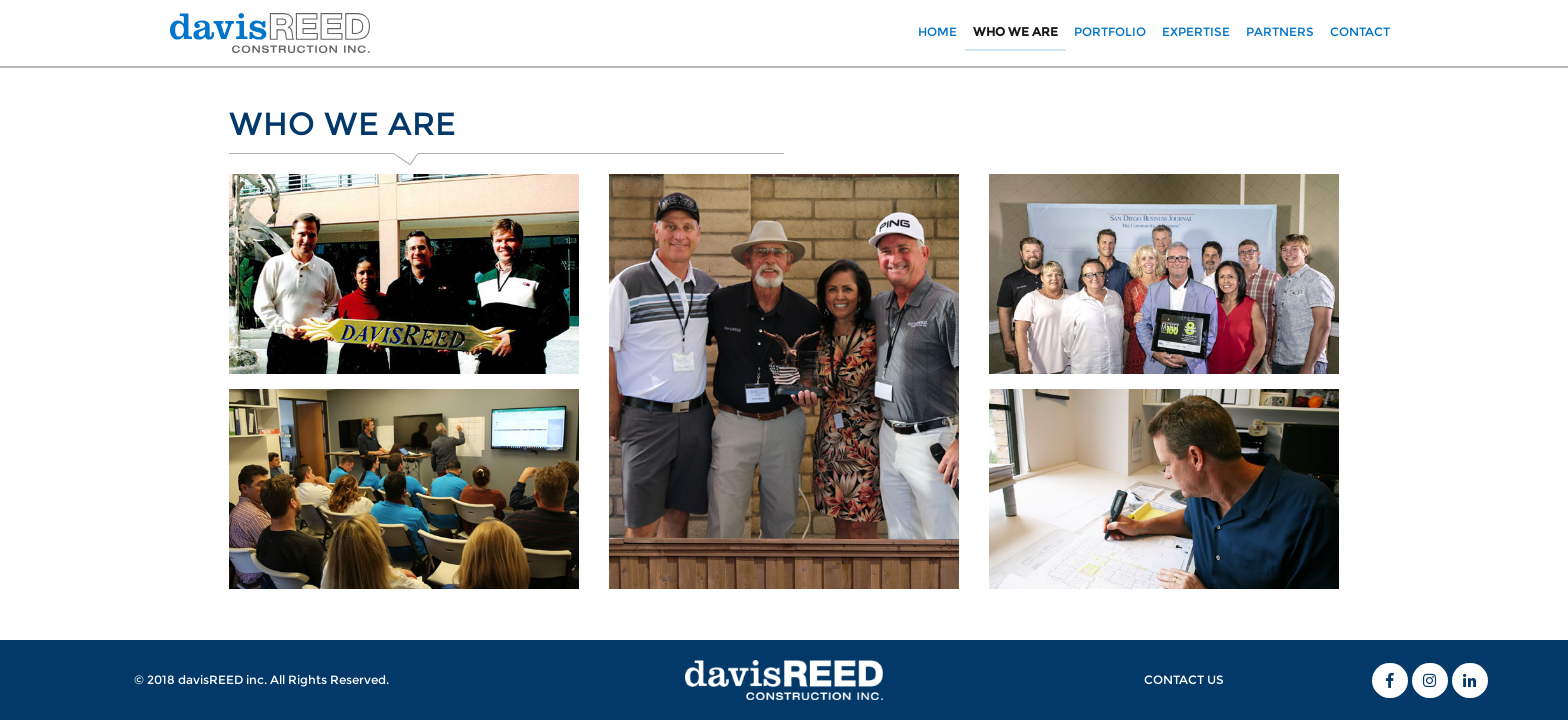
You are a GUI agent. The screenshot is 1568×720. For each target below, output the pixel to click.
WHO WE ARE (1015, 31)
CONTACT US (1184, 679)
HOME (941, 30)
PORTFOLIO (1110, 31)
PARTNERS (1280, 31)
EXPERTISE (1196, 31)
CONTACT (1360, 31)
